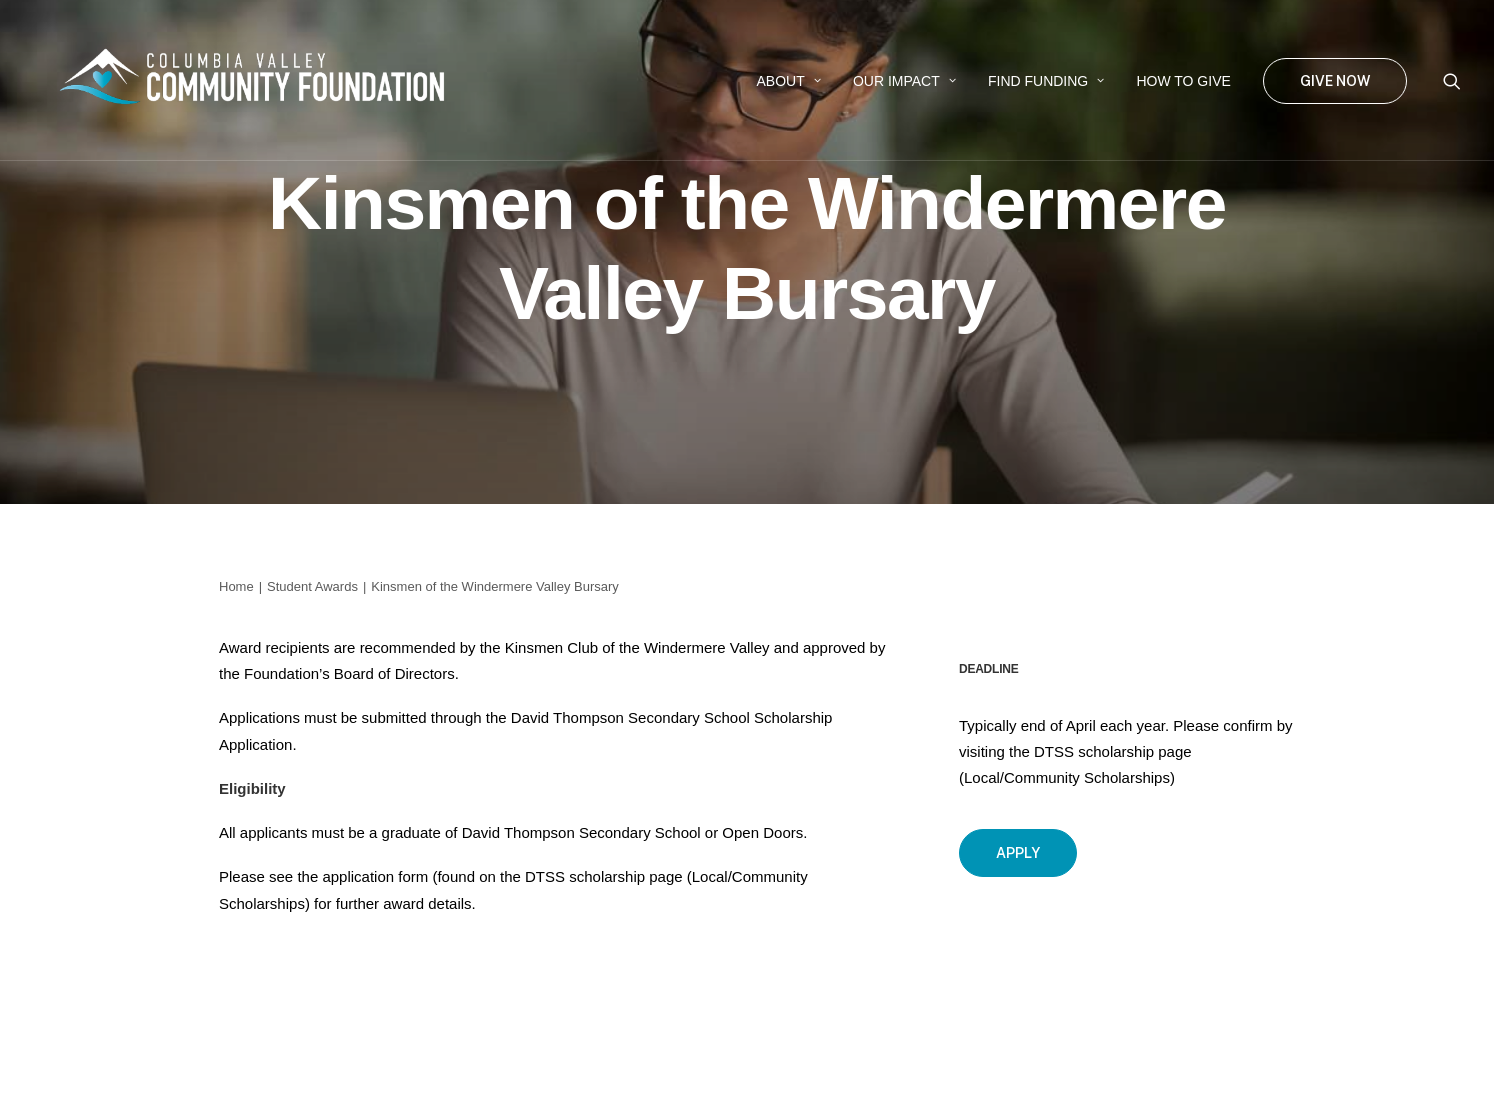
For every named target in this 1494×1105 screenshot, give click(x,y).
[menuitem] (789, 80)
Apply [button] (1018, 853)
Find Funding (1046, 81)
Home (236, 586)
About (789, 81)
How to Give (1183, 81)
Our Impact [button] (904, 81)
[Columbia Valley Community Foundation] (261, 80)
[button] (1452, 80)
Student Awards (312, 586)
